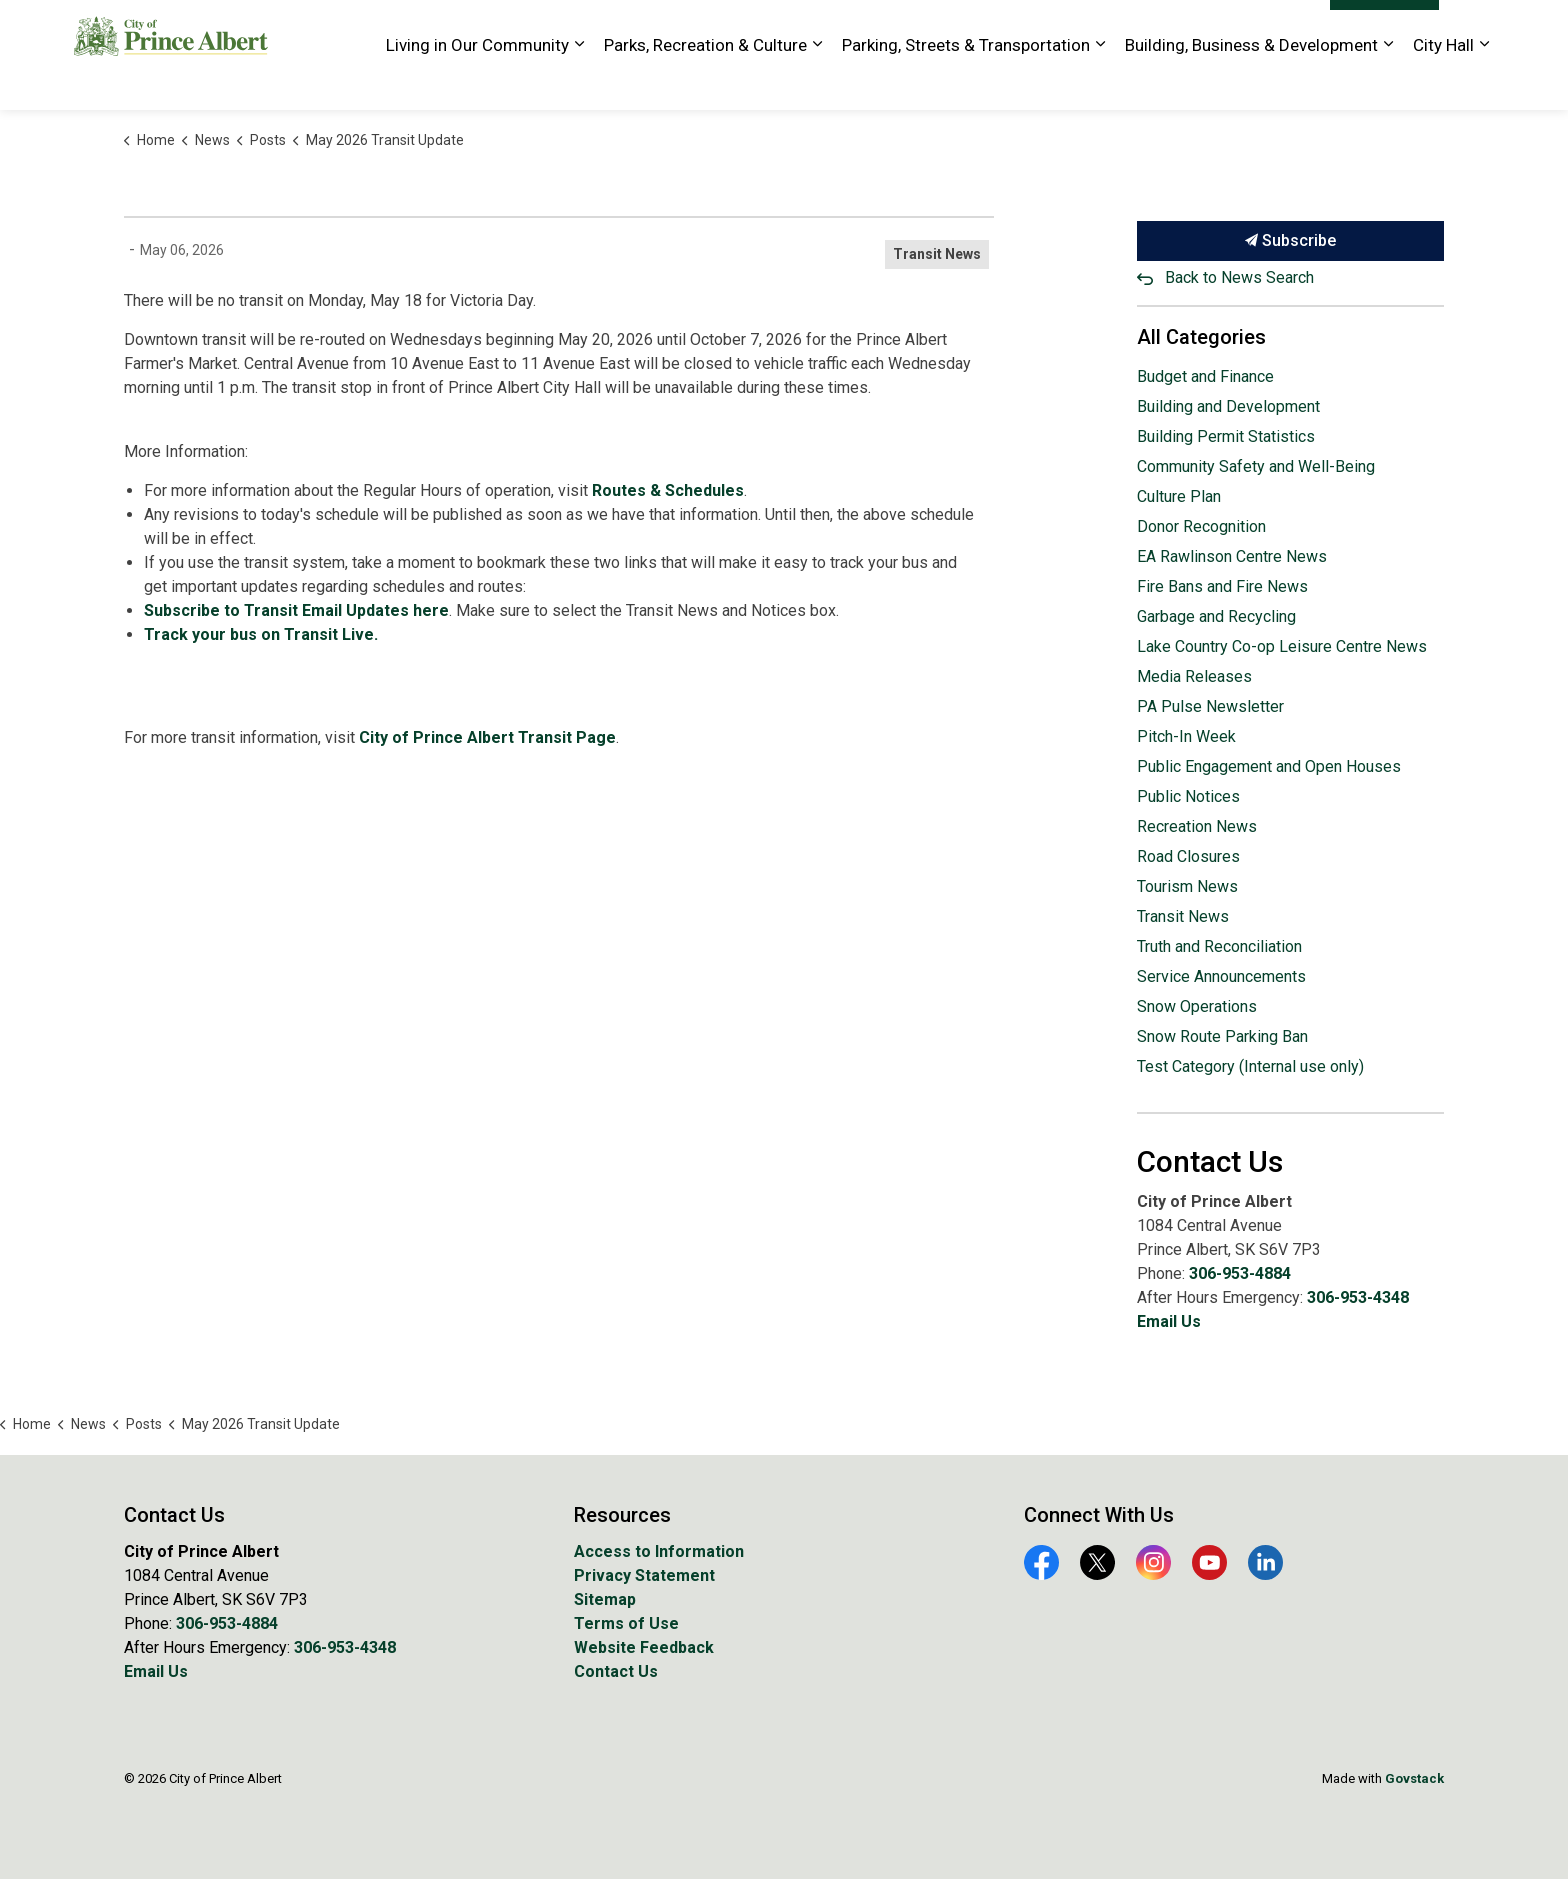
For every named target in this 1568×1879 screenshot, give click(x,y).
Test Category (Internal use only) (1250, 1066)
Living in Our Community (477, 82)
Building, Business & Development (1251, 82)
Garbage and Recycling (1216, 616)
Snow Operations (1197, 1006)
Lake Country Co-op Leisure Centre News (1282, 646)
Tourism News (1187, 886)
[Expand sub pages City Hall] (1484, 82)
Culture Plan (1179, 496)
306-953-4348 (1358, 1297)
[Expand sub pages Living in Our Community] (579, 82)
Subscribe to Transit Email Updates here (296, 610)
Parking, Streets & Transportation (966, 82)
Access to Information (659, 1551)
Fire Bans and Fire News (1222, 586)
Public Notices (1188, 796)
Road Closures (1188, 856)
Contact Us (616, 1671)
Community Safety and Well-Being (1256, 466)
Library (1020, 27)
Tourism (1152, 27)
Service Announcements (1221, 976)
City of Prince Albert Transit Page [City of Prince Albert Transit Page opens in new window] (487, 737)
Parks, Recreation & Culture (705, 82)
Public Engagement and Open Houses (1269, 766)
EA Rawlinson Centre (819, 27)
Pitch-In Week (1186, 736)
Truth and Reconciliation (1219, 946)
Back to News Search (1239, 277)
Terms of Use (626, 1623)
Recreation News (1197, 826)
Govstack (1414, 1778)
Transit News (937, 254)
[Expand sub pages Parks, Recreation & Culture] (817, 82)
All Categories (1201, 337)
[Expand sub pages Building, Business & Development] (1388, 82)
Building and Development (1228, 406)
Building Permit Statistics (1226, 436)
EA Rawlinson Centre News (1232, 556)
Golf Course (942, 27)
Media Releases (1194, 676)
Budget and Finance (1205, 376)
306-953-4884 (1240, 1273)
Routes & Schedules (668, 490)
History (1084, 27)
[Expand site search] (1474, 27)
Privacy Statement (644, 1575)
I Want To (1384, 28)
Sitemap (605, 1599)
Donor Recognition (1201, 526)
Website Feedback (1255, 27)
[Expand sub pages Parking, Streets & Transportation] (1100, 82)
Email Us (1169, 1321)
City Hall (1443, 82)
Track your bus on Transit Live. (261, 634)
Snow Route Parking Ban (1222, 1036)
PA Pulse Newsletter (1210, 706)
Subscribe (1291, 241)
